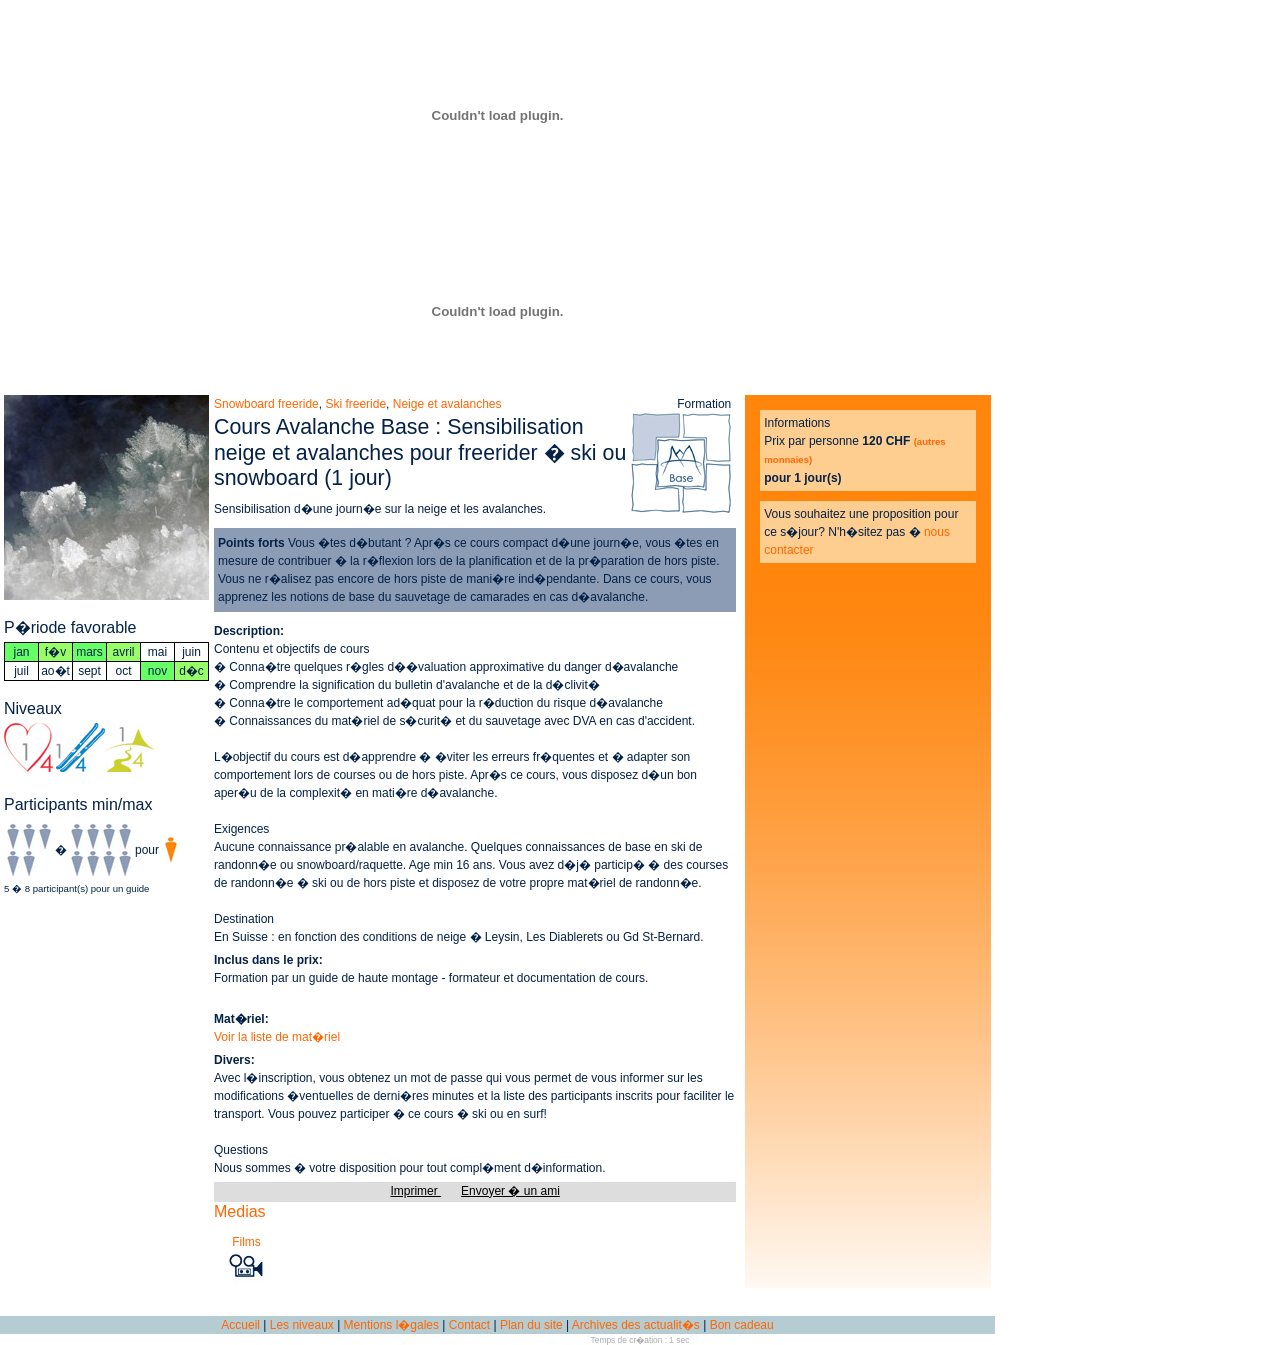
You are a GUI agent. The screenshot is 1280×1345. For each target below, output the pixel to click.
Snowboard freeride (266, 404)
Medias (240, 1211)
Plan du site (531, 1325)
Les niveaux (302, 1325)
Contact (469, 1325)
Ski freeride (355, 404)
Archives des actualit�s (636, 1325)
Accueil (240, 1325)
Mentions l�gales (391, 1325)
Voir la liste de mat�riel (277, 1037)
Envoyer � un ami (510, 1191)
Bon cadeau (742, 1325)
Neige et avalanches (447, 404)
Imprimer (415, 1191)
